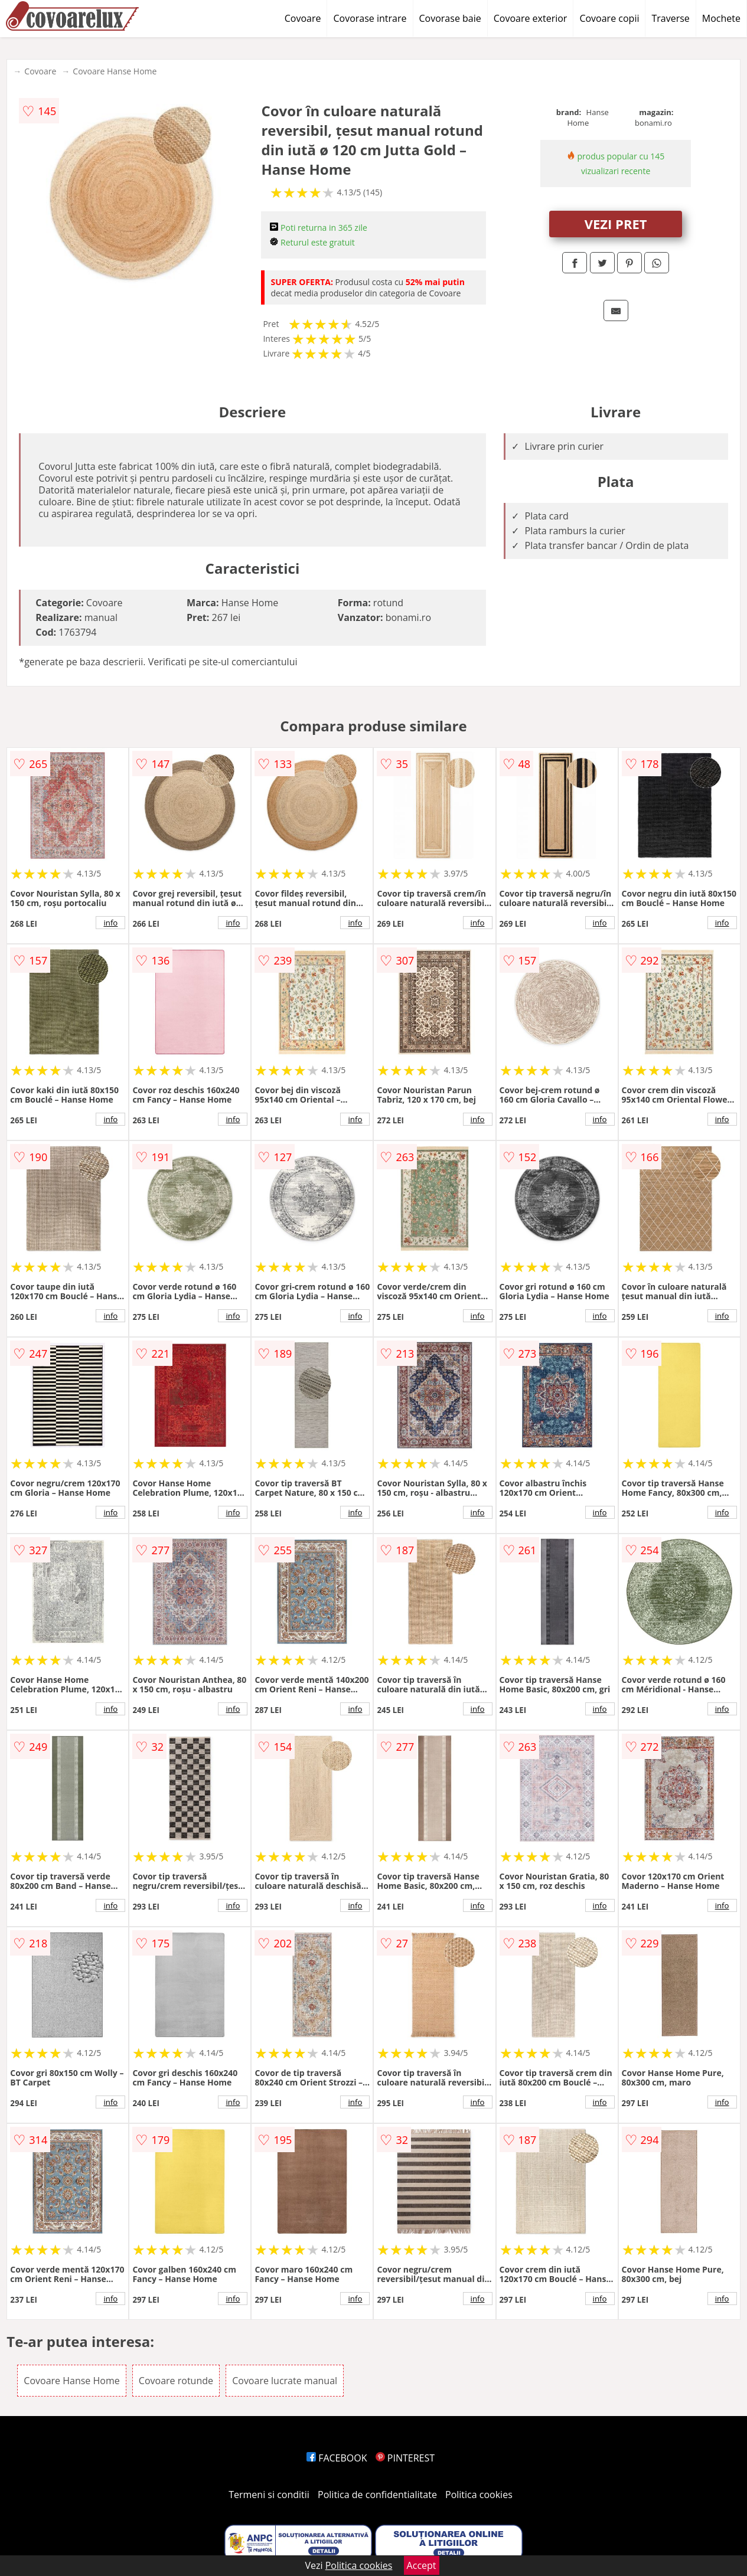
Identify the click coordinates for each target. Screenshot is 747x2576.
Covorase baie (450, 18)
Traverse (670, 18)
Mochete (721, 18)
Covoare (303, 18)
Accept (421, 2565)
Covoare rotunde (176, 2380)
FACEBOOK (336, 2457)
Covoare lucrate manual (284, 2380)
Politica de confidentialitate (377, 2494)
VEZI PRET (616, 224)
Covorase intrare (369, 18)
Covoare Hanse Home (114, 71)
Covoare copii (609, 18)
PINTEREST (405, 2457)
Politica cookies (479, 2494)
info (110, 922)
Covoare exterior (530, 18)
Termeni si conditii (269, 2494)
